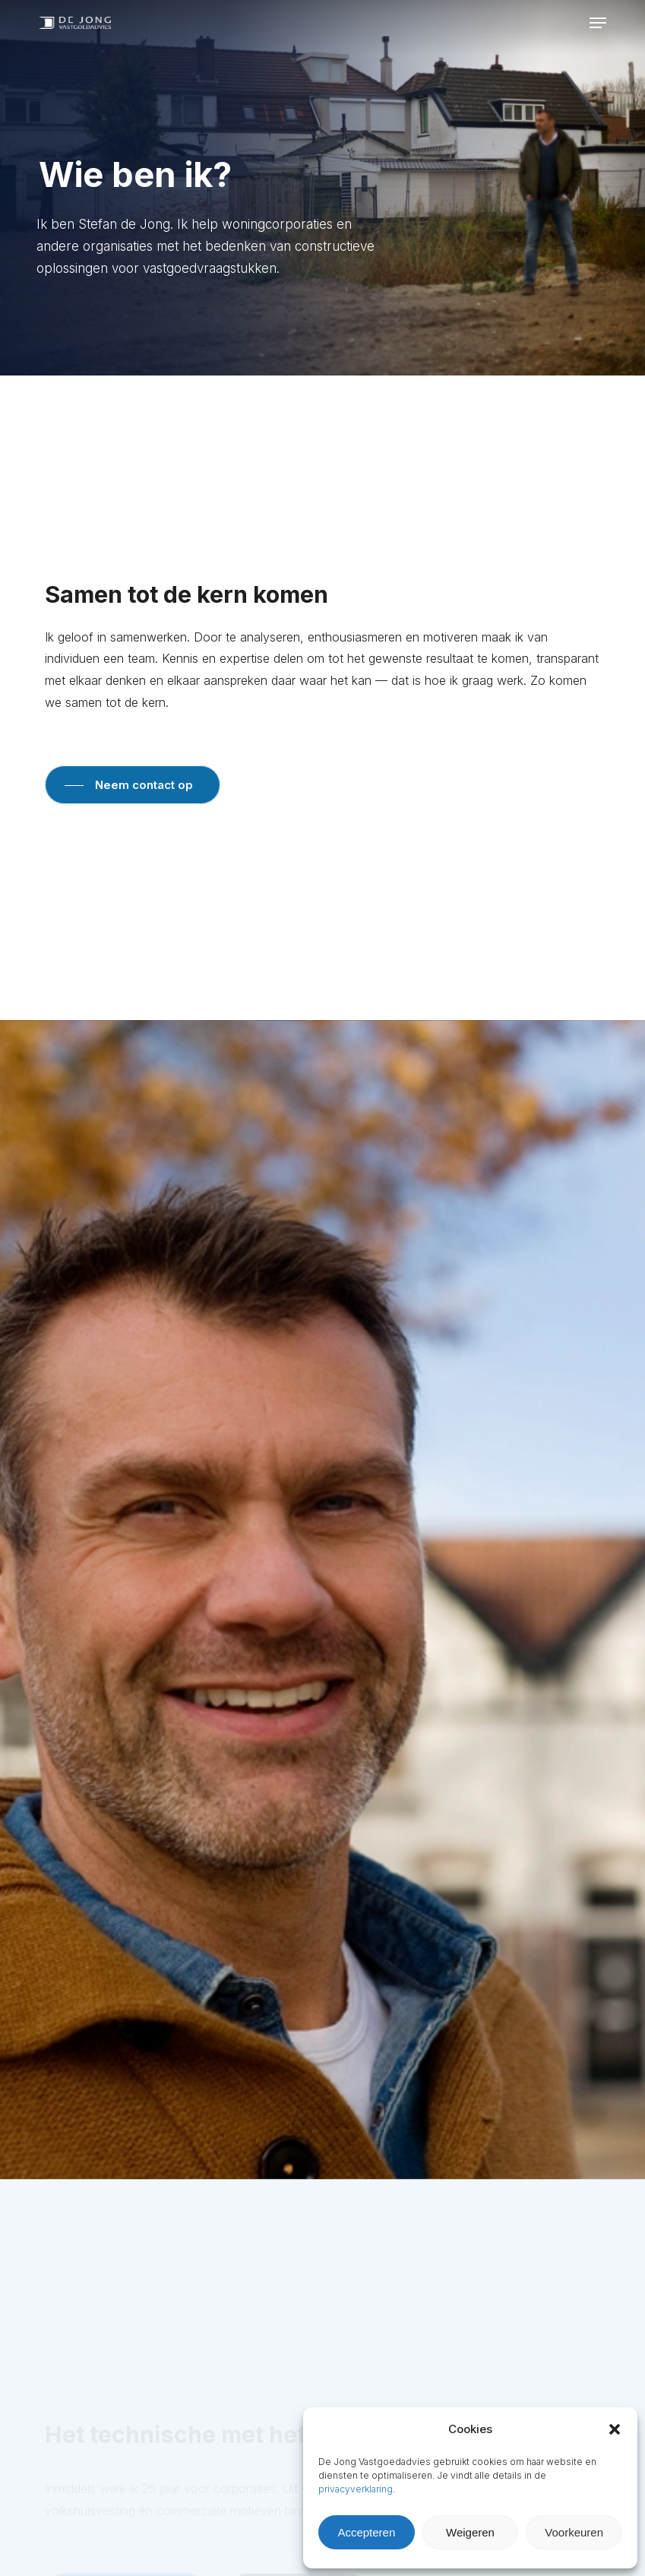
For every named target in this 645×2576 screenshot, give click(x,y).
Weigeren (470, 2532)
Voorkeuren (574, 2532)
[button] (614, 2429)
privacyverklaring (355, 2489)
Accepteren (366, 2532)
